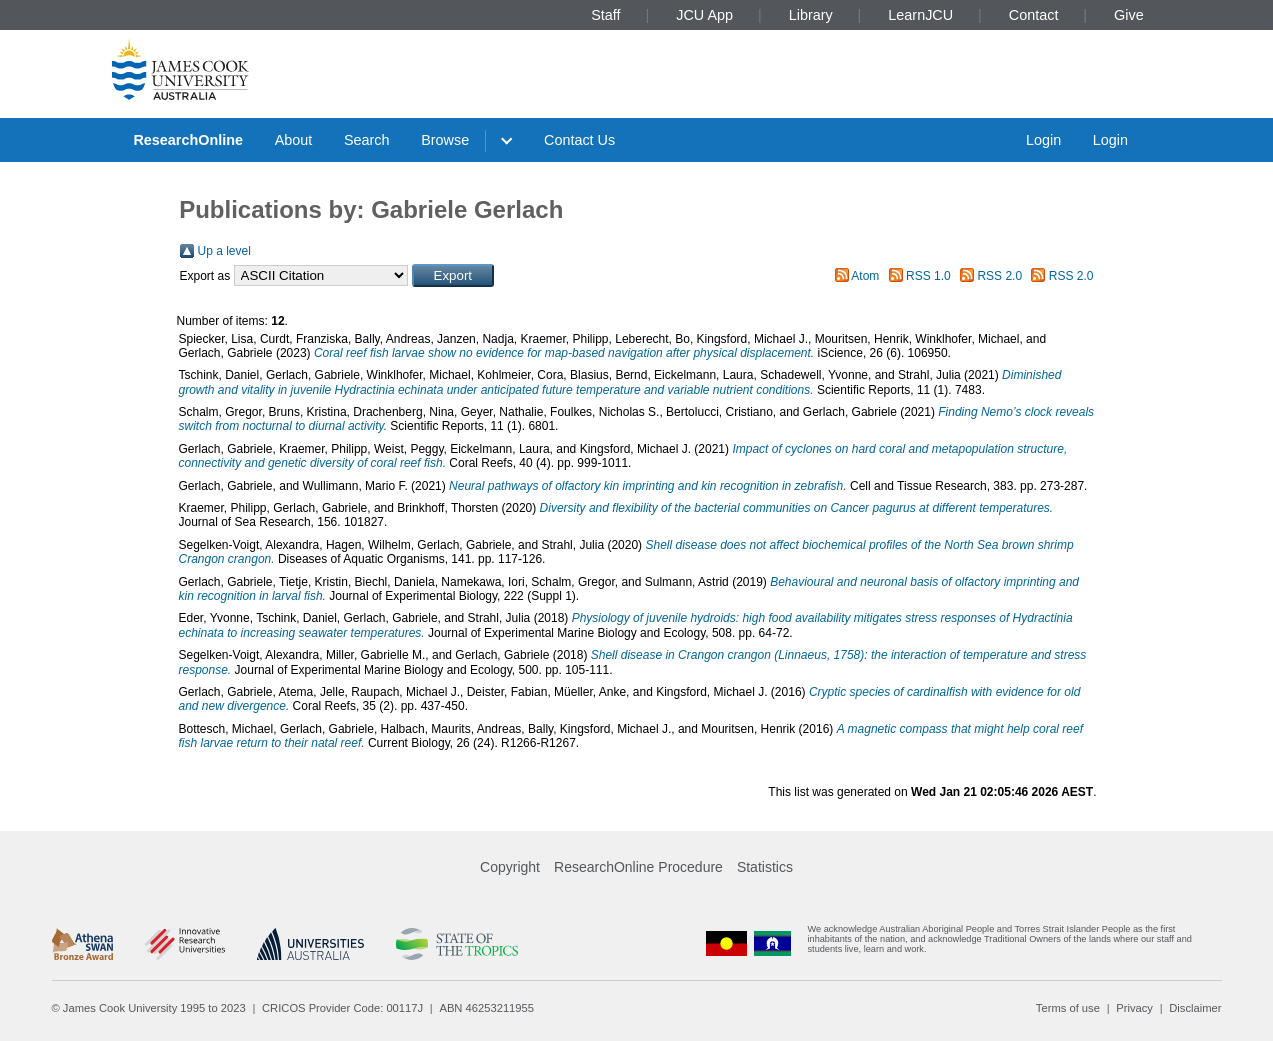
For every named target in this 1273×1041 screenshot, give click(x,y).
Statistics (765, 867)
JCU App (704, 15)
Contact (1034, 15)
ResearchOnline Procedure (638, 867)
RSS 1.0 (928, 276)
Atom (865, 276)
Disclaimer (1195, 1008)
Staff (605, 15)
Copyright (510, 867)
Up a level (224, 251)
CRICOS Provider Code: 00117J (342, 1008)
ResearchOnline (188, 140)
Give (1129, 15)
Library (811, 15)
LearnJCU (920, 15)
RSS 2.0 (999, 276)
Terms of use (1068, 1008)
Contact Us (579, 140)
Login (1043, 140)
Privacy (1134, 1008)
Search (367, 140)
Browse (445, 140)
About (294, 140)
